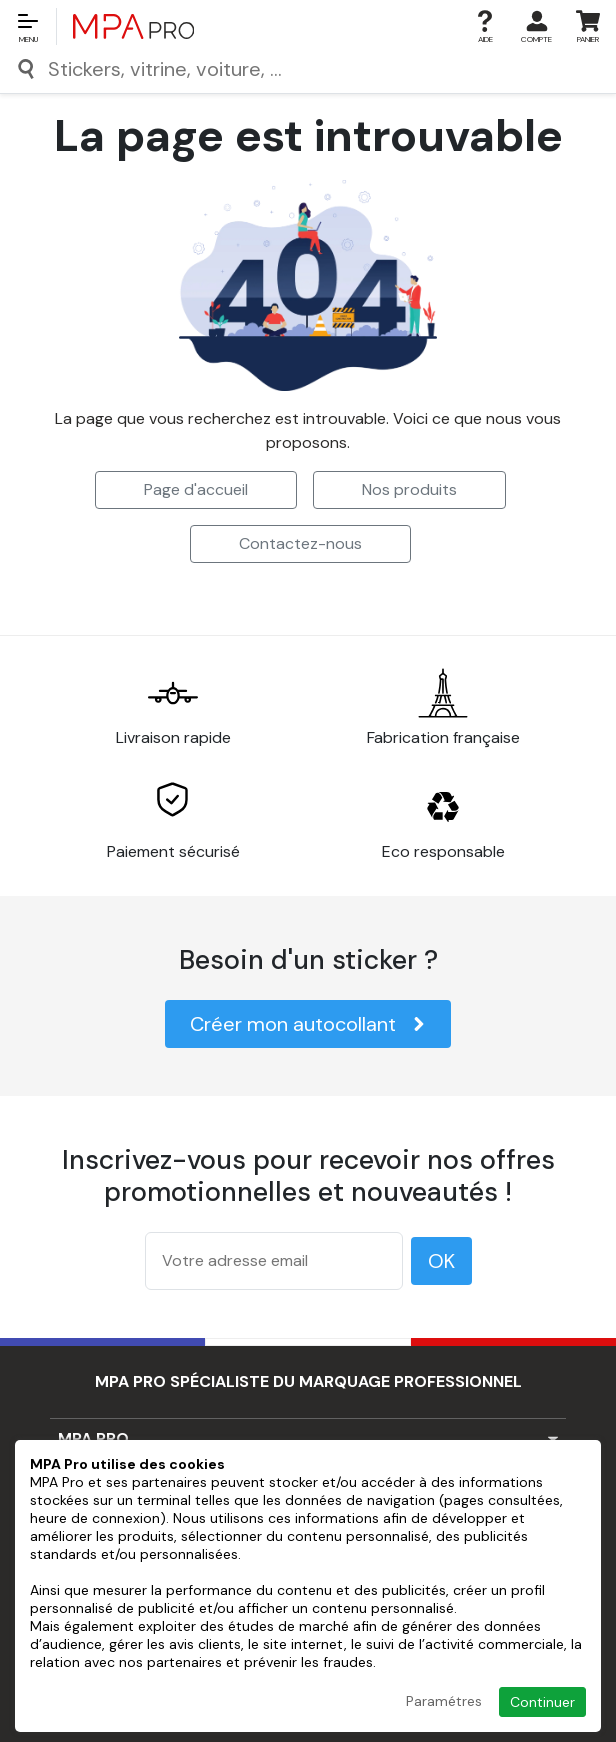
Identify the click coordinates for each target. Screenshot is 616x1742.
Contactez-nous (300, 543)
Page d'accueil (196, 489)
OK (441, 1261)
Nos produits (409, 489)
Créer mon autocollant (308, 1024)
